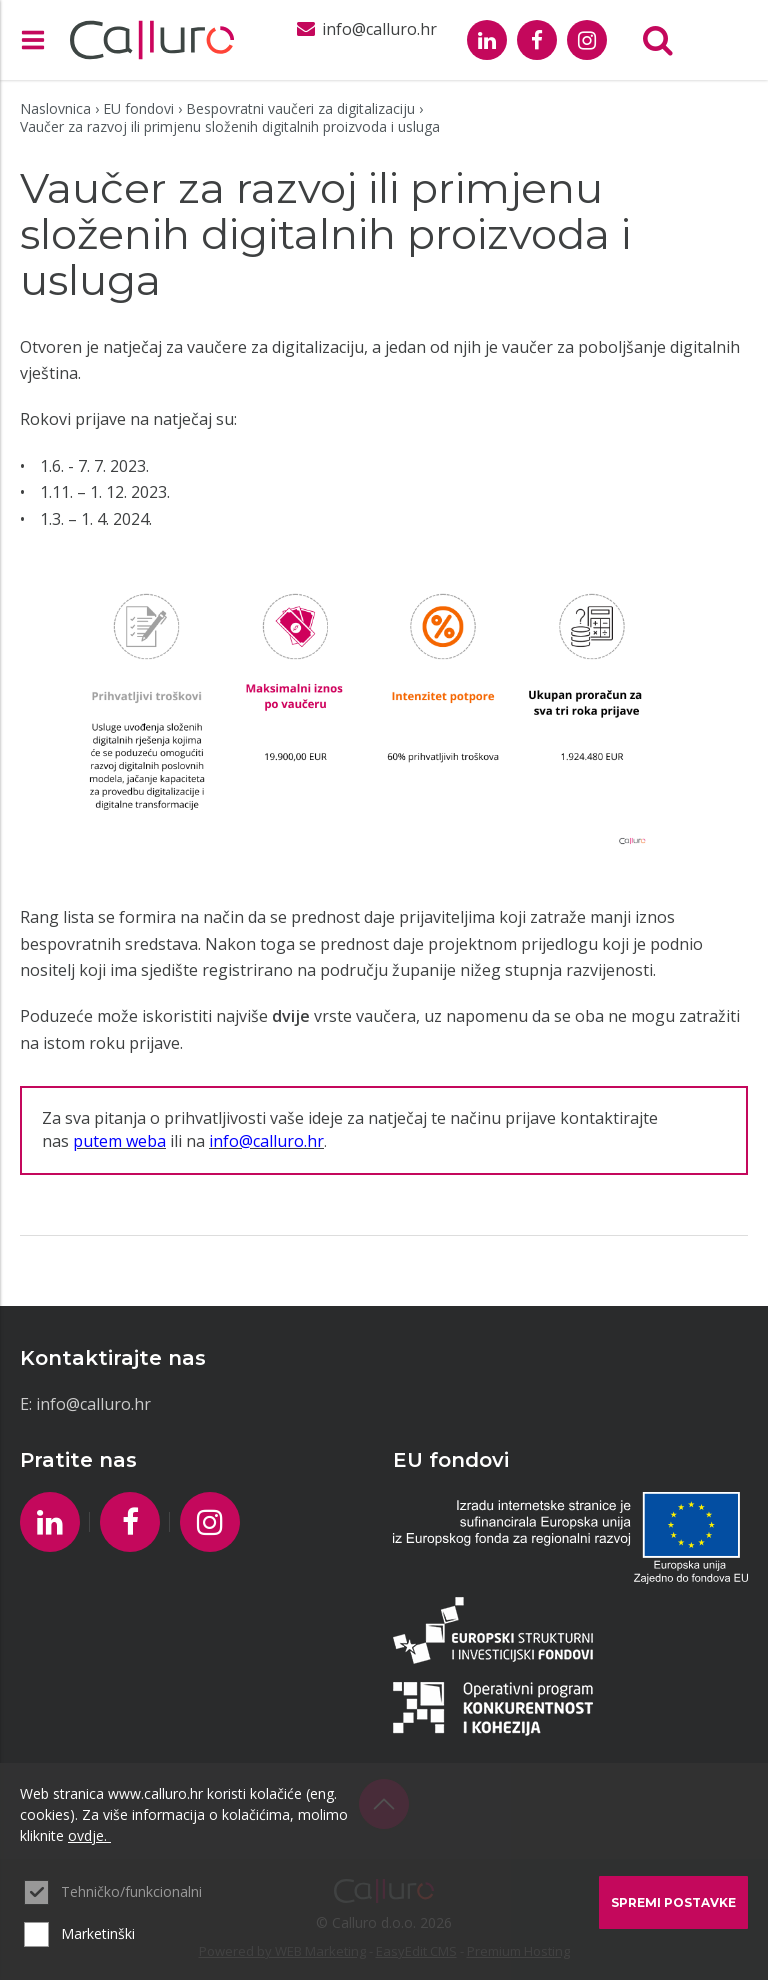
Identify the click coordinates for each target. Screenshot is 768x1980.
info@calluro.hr (93, 1404)
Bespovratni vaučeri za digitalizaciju (300, 108)
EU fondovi (138, 108)
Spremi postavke (673, 1902)
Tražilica (658, 40)
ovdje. (89, 1835)
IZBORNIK (37, 40)
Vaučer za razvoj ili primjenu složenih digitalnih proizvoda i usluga (230, 126)
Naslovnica (55, 108)
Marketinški (98, 1933)
